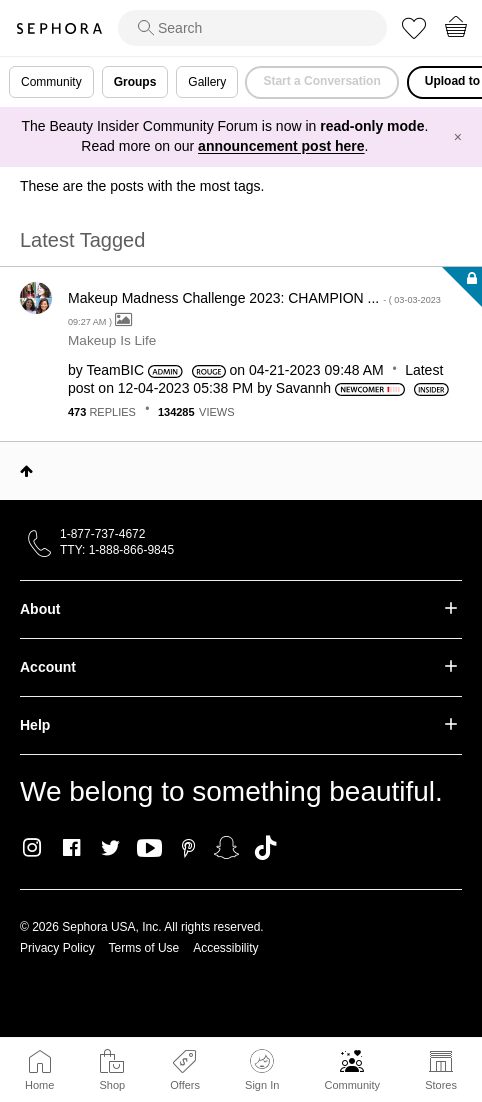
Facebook (71, 848)
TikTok (265, 848)
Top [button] (26, 471)
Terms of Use (144, 948)
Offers (185, 1085)
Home (39, 1085)
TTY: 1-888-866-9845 (117, 550)
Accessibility (225, 948)
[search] (252, 28)
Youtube (149, 849)
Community (352, 1085)
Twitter (110, 848)
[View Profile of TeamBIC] (115, 370)
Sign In (262, 1070)
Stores (441, 1085)
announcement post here (281, 146)
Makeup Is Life (112, 340)
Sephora (59, 28)
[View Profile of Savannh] (303, 388)
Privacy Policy (57, 948)
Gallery (207, 82)
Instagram (32, 848)
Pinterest (188, 848)
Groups (135, 82)
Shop (112, 1085)
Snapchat (226, 848)
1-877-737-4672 (102, 534)
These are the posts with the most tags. (142, 186)
